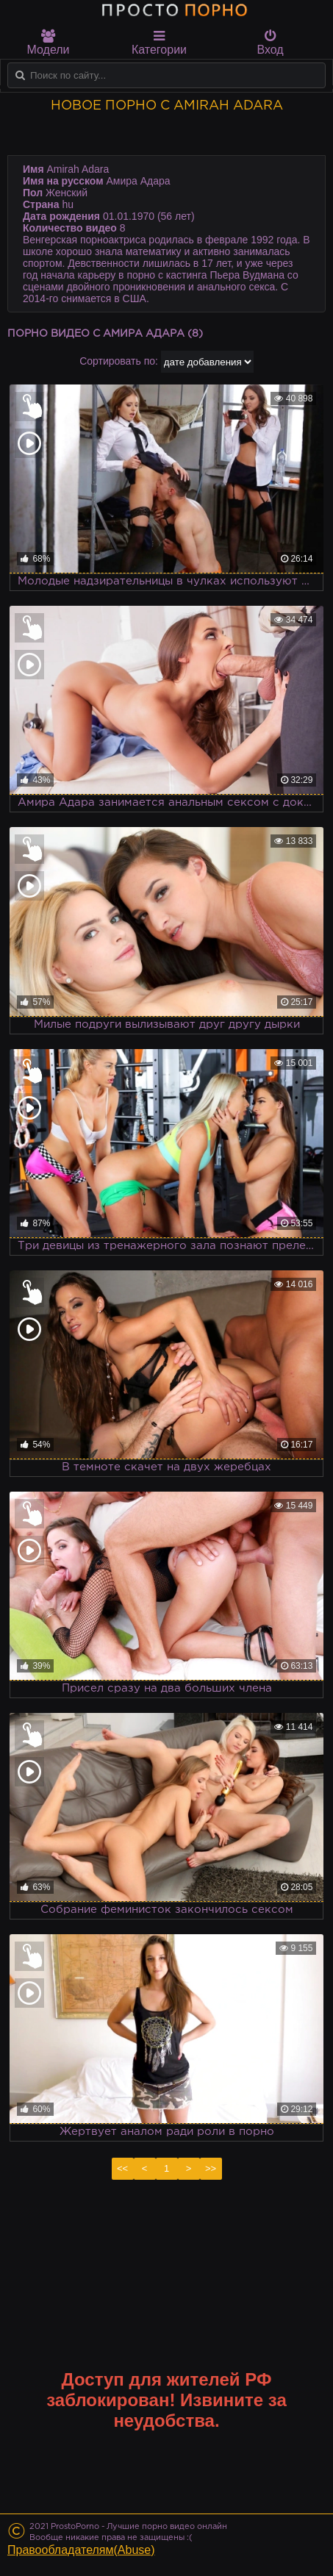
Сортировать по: (118, 361)
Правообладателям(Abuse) (81, 2550)
